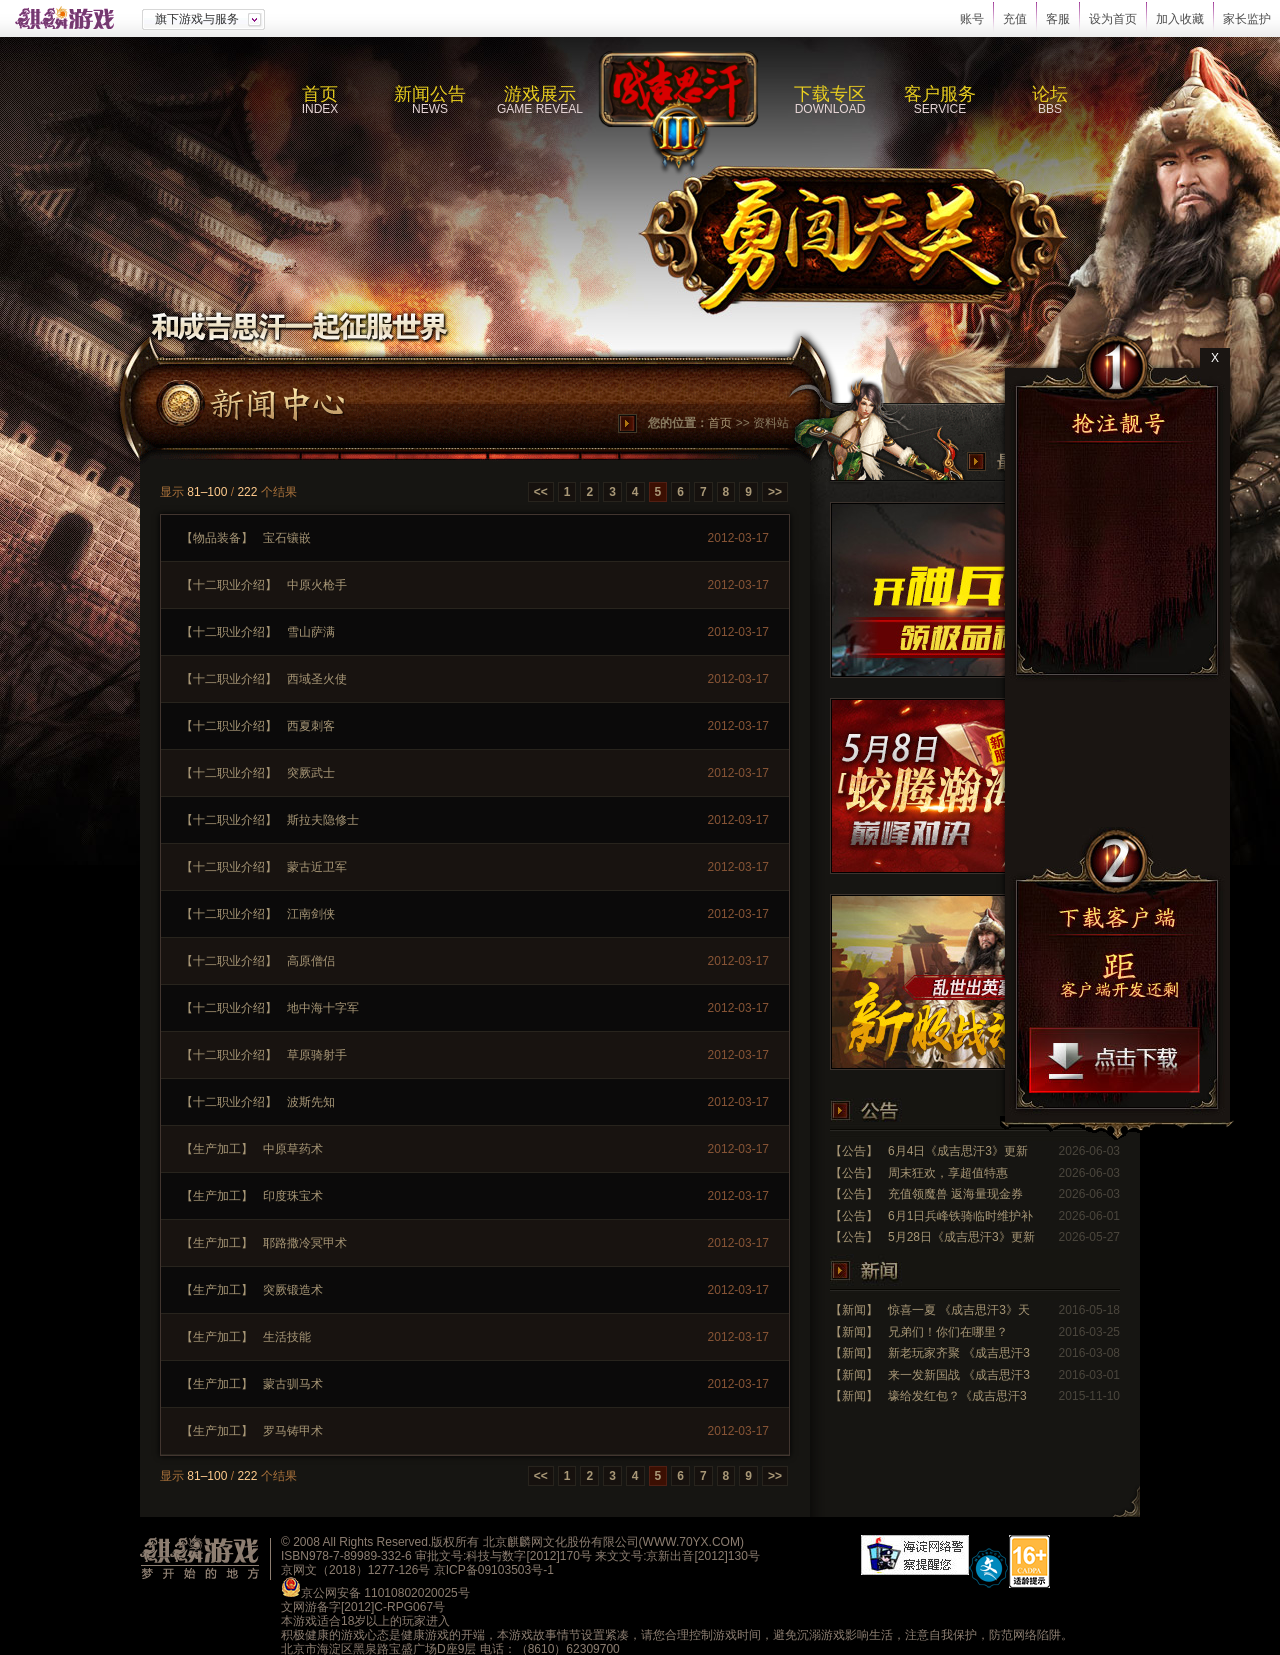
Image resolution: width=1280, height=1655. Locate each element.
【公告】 (854, 1151)
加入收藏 (1180, 19)
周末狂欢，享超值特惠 (948, 1173)
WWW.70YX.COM (691, 1542)
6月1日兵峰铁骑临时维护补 (960, 1216)
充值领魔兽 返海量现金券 (955, 1194)
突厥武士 (311, 773)
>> (775, 492)
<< (541, 492)
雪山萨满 (311, 632)
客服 (1058, 19)
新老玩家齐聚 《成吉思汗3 (959, 1353)
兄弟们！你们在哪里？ (948, 1332)
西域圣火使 (317, 679)
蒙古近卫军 (317, 867)
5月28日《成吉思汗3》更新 (961, 1237)
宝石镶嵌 (287, 538)
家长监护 (1247, 19)
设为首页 (1113, 19)
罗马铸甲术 (293, 1431)
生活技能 (287, 1337)
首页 (720, 423)
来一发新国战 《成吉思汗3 (959, 1375)
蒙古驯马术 (293, 1384)
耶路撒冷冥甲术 (305, 1243)
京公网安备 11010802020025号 (385, 1593)
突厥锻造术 (293, 1290)
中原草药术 (293, 1149)
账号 (972, 19)
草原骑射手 (317, 1055)
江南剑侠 (311, 914)
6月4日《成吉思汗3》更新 (958, 1151)
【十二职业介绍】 (229, 585)
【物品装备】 (217, 538)
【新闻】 (854, 1310)
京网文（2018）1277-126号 (355, 1570)
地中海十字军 (323, 1008)
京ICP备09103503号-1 (494, 1570)
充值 (1015, 19)
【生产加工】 (217, 1149)
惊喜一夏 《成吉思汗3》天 (959, 1310)
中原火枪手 (317, 585)
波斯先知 (311, 1102)
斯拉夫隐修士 (323, 820)
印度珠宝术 (293, 1196)
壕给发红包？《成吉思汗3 (957, 1396)
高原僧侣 (311, 961)
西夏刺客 (311, 726)
